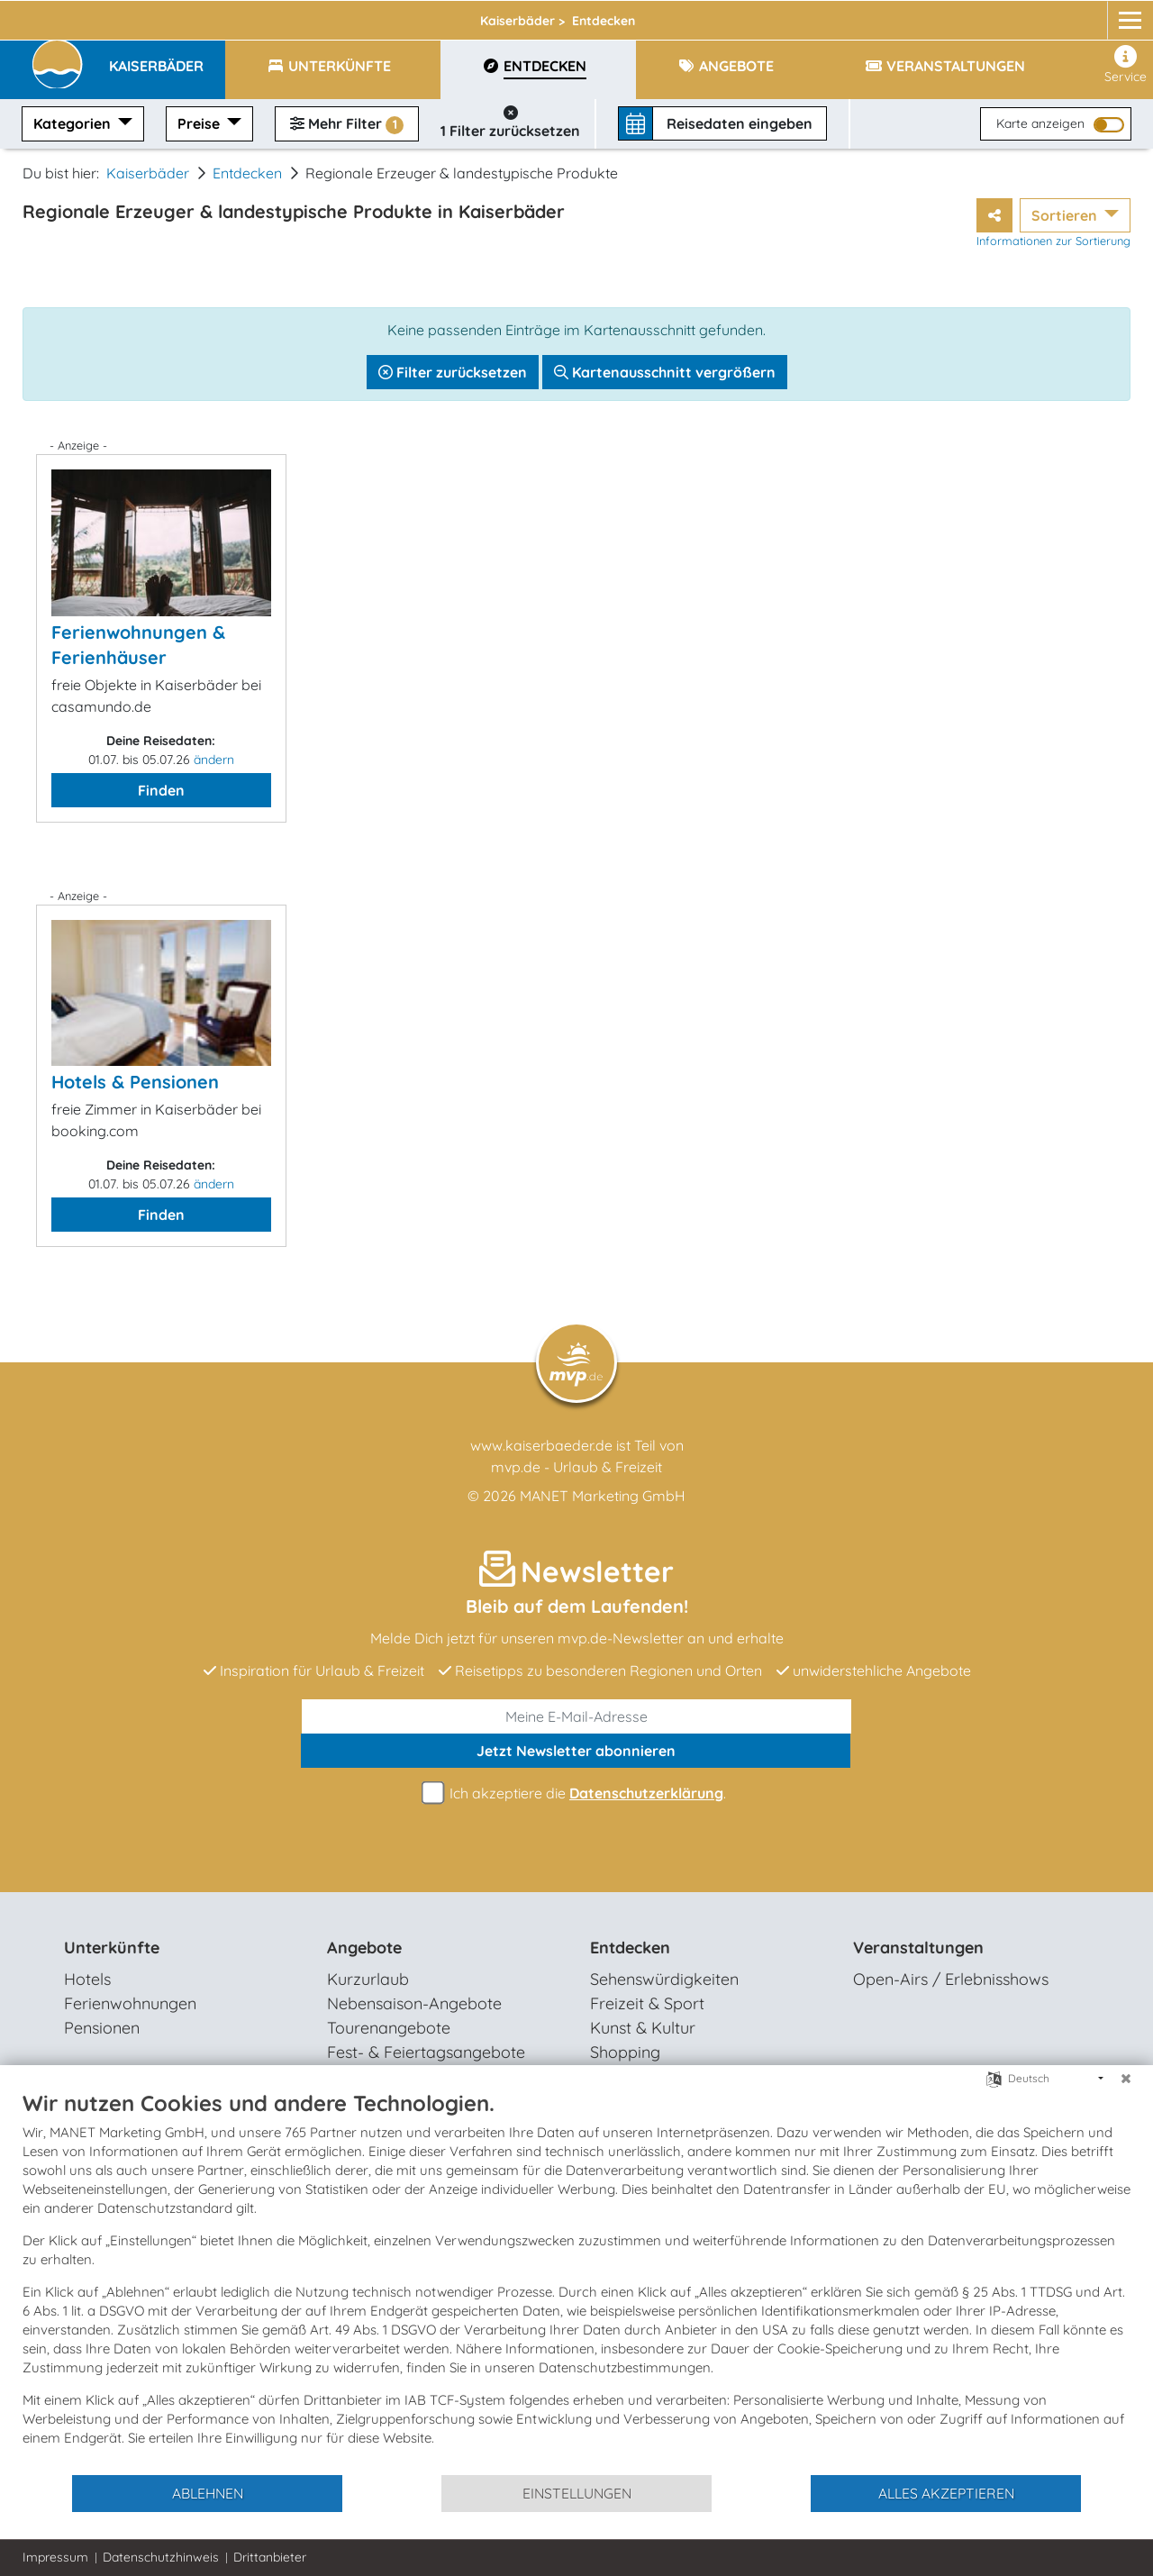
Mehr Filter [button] (347, 124)
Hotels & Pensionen (135, 1081)
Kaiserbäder (464, 15)
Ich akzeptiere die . (576, 1793)
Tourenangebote (388, 2027)
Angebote (364, 1947)
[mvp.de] (1114, 15)
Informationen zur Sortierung (1053, 240)
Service (1125, 65)
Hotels (87, 1979)
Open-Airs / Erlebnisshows (951, 1979)
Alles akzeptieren (946, 2493)
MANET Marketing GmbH (602, 1496)
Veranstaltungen (918, 1947)
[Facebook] (1045, 15)
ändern (214, 759)
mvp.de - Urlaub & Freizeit (576, 1467)
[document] (576, 2281)
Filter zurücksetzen (452, 372)
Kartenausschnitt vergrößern (665, 372)
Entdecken (247, 173)
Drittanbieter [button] (269, 2557)
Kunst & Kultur (642, 2027)
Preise (200, 123)
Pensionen (102, 2027)
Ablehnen (207, 2493)
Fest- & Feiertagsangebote (426, 2052)
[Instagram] (1079, 15)
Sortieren (1066, 215)
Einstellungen (576, 2493)
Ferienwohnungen (130, 2003)
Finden (161, 790)
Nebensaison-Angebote (414, 2003)
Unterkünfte (111, 1947)
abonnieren (576, 1750)
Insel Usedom (326, 15)
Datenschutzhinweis (161, 2557)
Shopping (625, 2052)
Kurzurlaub (368, 1979)
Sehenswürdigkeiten (664, 1979)
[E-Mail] (576, 1716)
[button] (167, 58)
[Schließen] (1125, 2078)
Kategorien (73, 123)
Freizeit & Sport (647, 2003)
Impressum (55, 2557)
